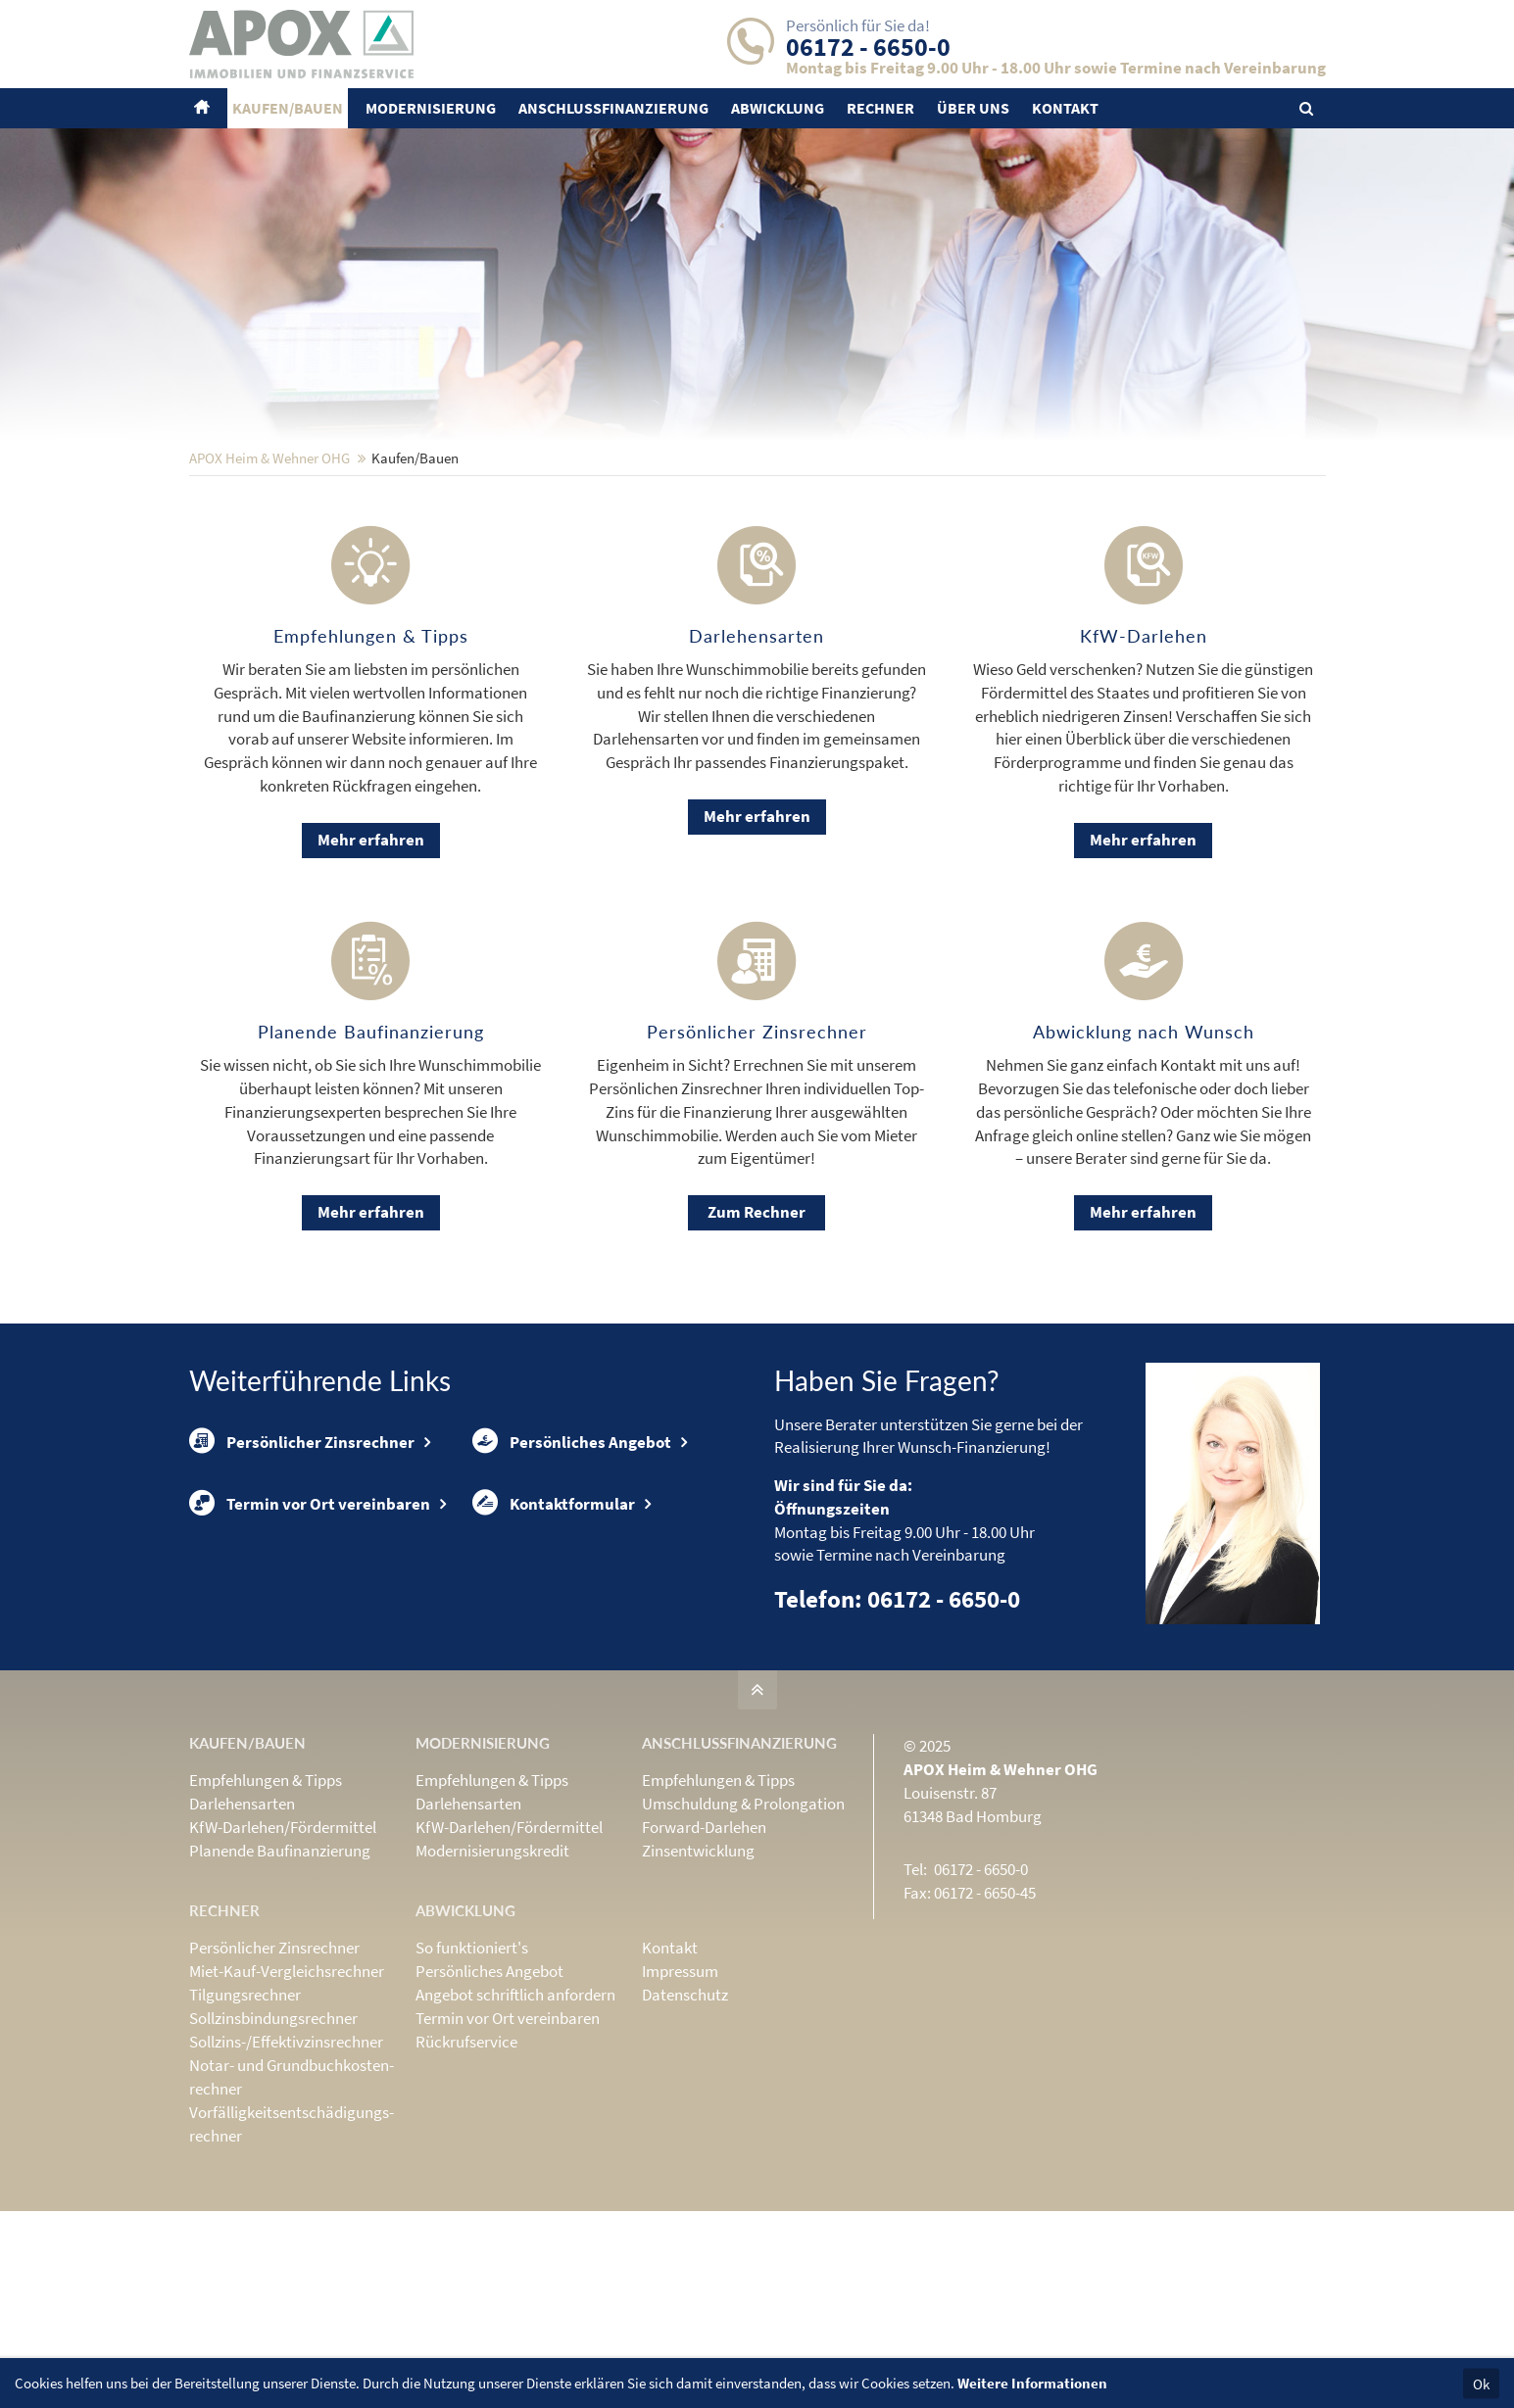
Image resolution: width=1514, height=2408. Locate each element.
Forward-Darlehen (704, 1955)
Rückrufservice (466, 2170)
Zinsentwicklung (698, 1979)
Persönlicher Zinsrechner (302, 1569)
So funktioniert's (471, 2076)
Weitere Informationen (1032, 2383)
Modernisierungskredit (492, 1979)
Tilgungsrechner (245, 2123)
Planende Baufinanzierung (279, 1979)
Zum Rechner (757, 1340)
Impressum (680, 2099)
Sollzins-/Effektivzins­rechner (286, 2170)
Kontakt (670, 2076)
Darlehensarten (242, 1932)
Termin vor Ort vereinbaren (309, 1631)
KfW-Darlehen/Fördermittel (282, 1955)
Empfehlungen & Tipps (265, 1908)
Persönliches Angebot (571, 1569)
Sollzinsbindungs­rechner (273, 2146)
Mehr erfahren (370, 968)
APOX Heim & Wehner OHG (269, 586)
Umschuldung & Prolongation (743, 1932)
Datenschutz (685, 2123)
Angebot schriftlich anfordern (515, 2123)
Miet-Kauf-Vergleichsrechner (286, 2099)
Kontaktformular (553, 1631)
